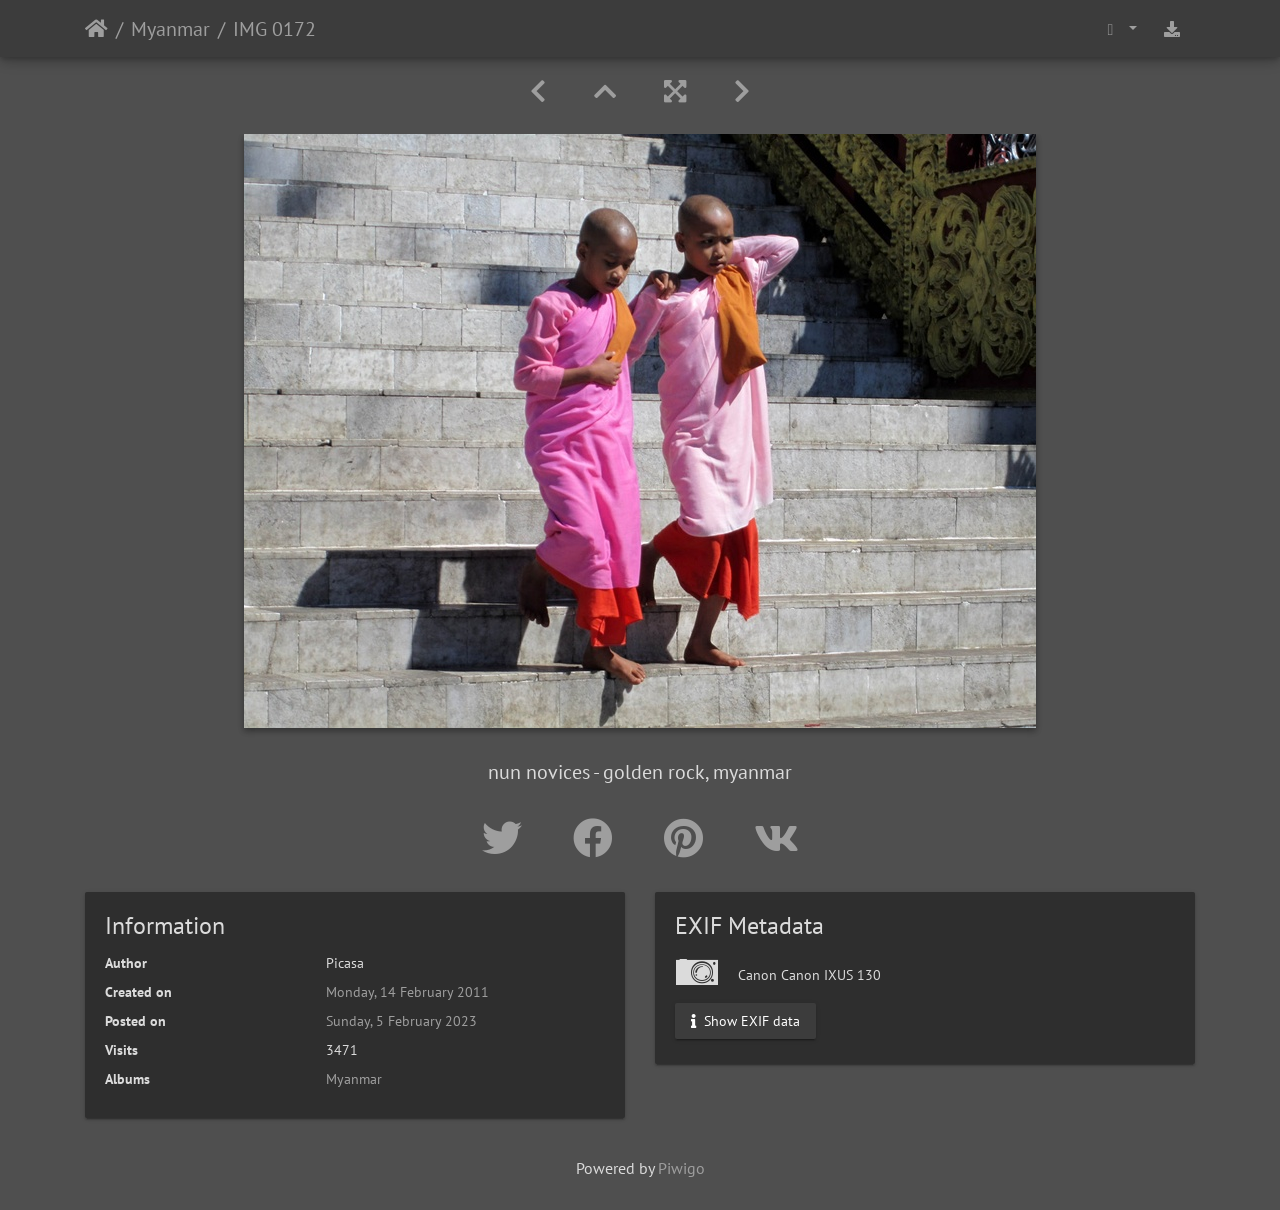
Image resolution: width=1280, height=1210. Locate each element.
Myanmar (170, 29)
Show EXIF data (745, 1021)
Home (96, 29)
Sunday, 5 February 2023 (401, 1021)
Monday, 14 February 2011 (407, 992)
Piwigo (681, 1168)
